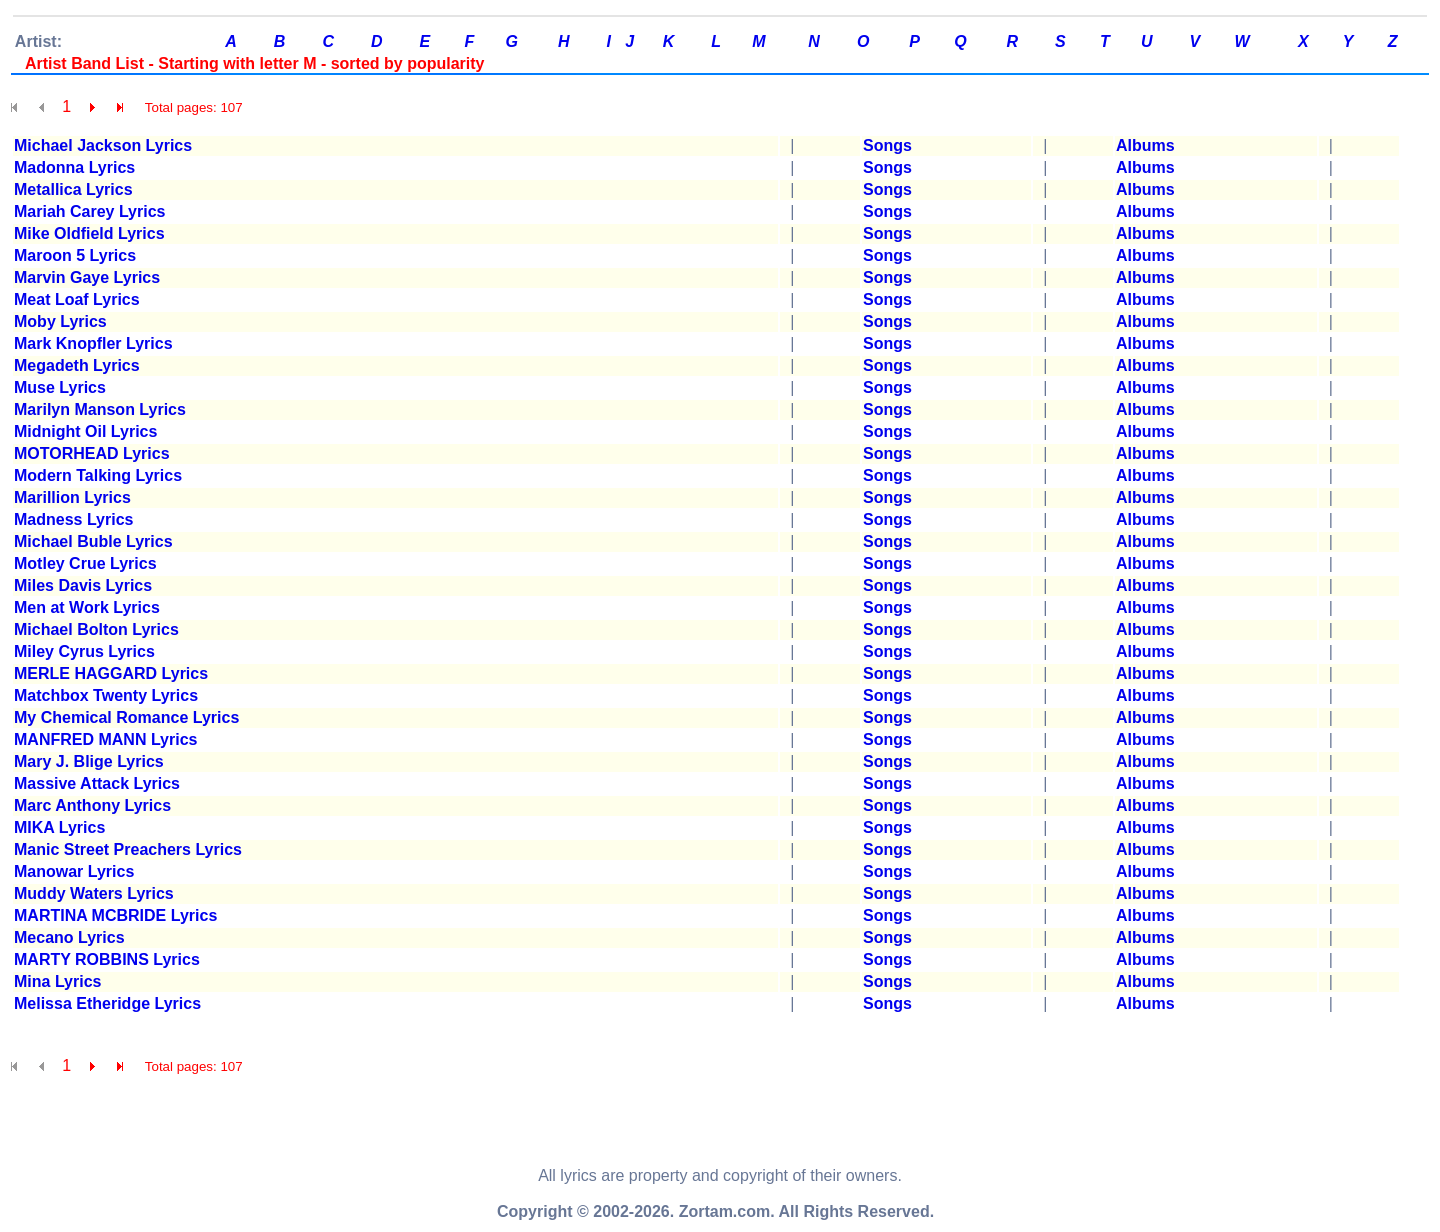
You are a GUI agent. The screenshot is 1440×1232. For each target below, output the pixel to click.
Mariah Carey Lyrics (89, 211)
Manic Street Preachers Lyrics (128, 849)
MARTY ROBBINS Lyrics (107, 959)
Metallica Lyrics (73, 189)
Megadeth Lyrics (77, 365)
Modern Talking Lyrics (98, 475)
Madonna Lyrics (74, 167)
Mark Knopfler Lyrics (93, 343)
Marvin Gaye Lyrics (87, 277)
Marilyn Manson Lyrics (100, 409)
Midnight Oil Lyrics (85, 431)
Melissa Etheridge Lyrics (107, 1003)
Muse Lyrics (60, 387)
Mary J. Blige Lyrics (89, 761)
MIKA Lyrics (59, 827)
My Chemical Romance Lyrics (126, 717)
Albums (1145, 145)
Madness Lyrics (73, 519)
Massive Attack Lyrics (97, 783)
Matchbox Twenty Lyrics (106, 695)
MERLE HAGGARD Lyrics (111, 673)
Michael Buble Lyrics (93, 541)
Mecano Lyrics (69, 937)
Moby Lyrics (60, 321)
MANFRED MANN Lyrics (105, 739)
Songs (887, 145)
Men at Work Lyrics (87, 607)
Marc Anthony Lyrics (92, 805)
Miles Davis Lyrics (83, 585)
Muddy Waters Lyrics (94, 893)
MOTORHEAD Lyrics (92, 453)
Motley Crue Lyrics (85, 563)
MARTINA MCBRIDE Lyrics (115, 915)
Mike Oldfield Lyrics (89, 233)
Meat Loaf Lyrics (77, 299)
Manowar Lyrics (74, 871)
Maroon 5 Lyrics (75, 255)
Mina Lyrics (57, 981)
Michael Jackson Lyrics (103, 145)
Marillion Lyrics (72, 497)
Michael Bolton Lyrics (96, 629)
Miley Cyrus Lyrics (84, 651)
